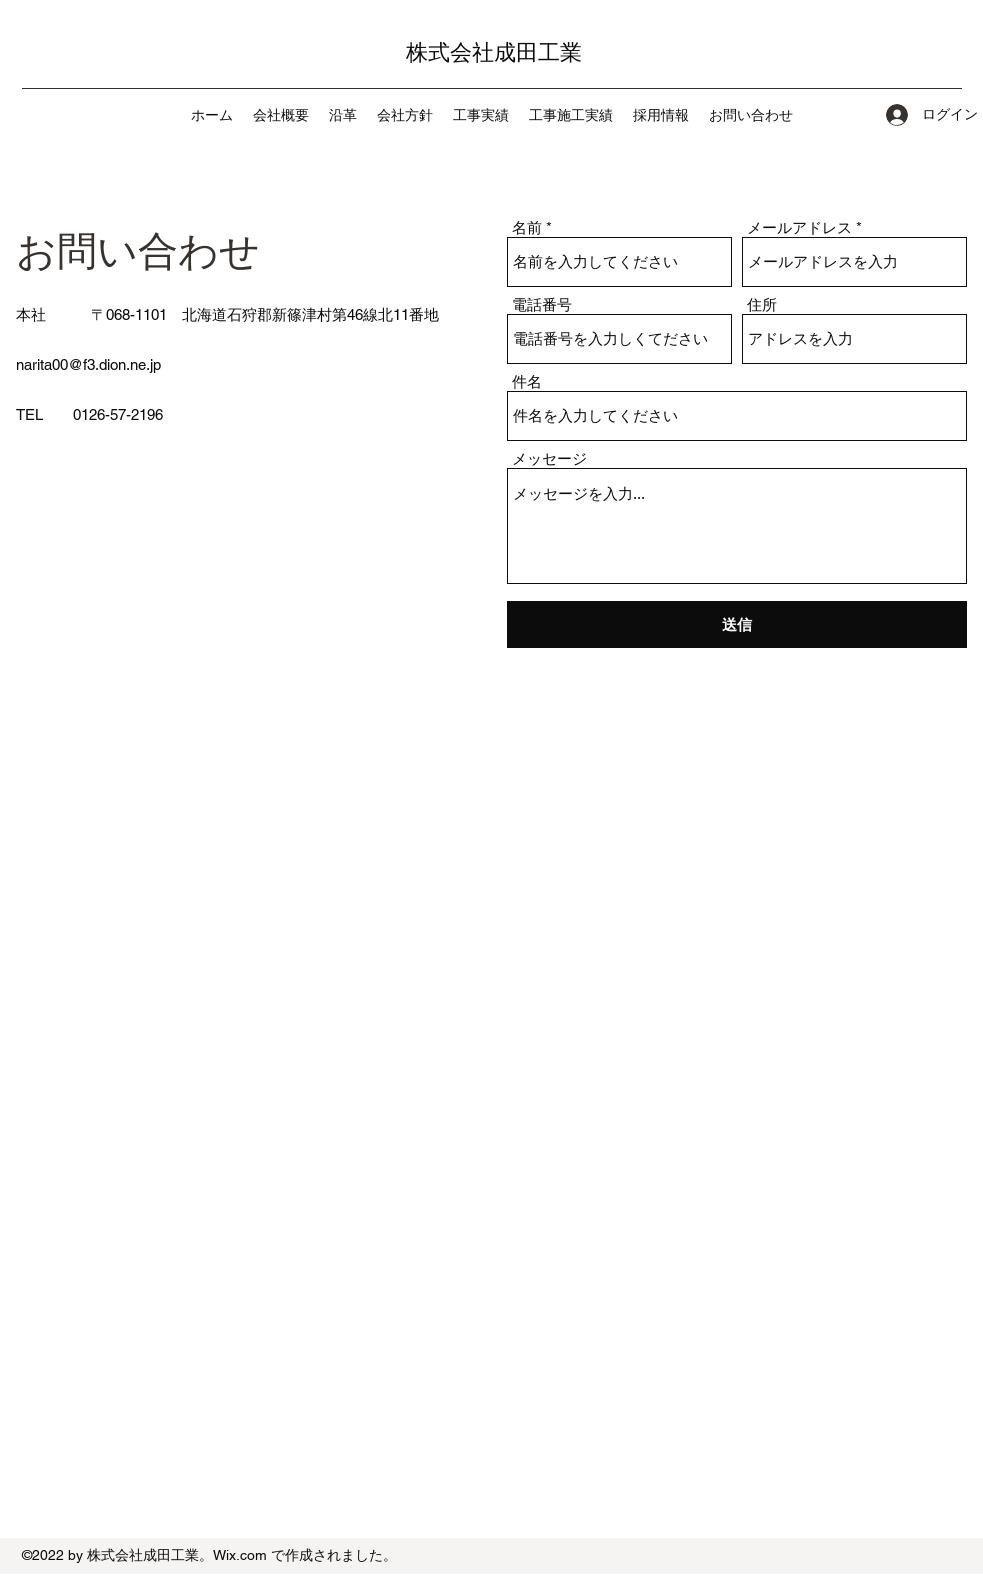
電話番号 (542, 304)
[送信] (737, 624)
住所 (762, 304)
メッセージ (549, 458)
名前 (527, 227)
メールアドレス (799, 227)
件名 (527, 381)
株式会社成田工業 (494, 52)
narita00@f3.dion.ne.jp (88, 364)
